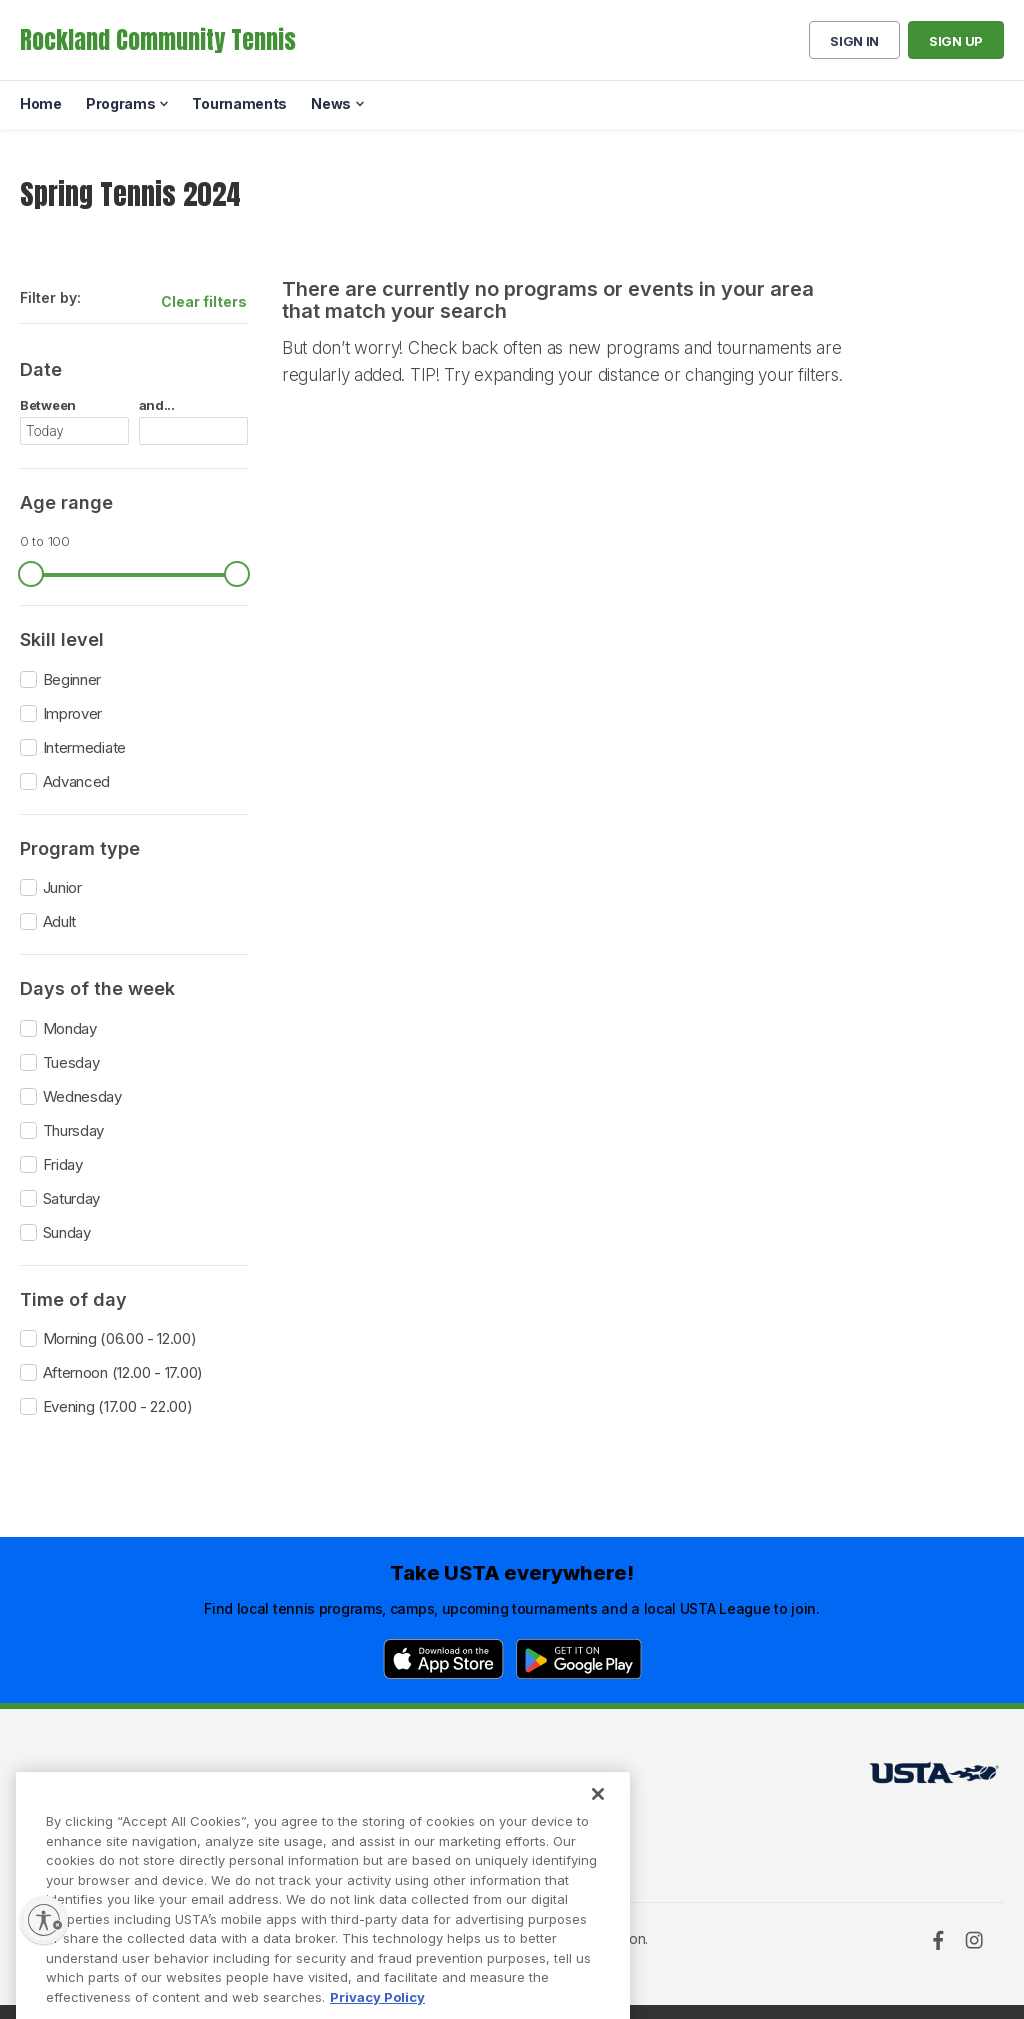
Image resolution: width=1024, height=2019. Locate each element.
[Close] (598, 1831)
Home (40, 1778)
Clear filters (204, 301)
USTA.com (496, 1778)
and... (157, 405)
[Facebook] (938, 1940)
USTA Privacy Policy (314, 1808)
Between (48, 405)
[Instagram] (974, 1940)
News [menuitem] (331, 103)
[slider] (31, 574)
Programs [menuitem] (121, 103)
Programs (58, 1808)
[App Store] (443, 1659)
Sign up (956, 41)
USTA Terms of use (310, 1778)
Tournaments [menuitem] (239, 103)
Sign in (854, 41)
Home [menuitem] (41, 103)
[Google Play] (579, 1659)
